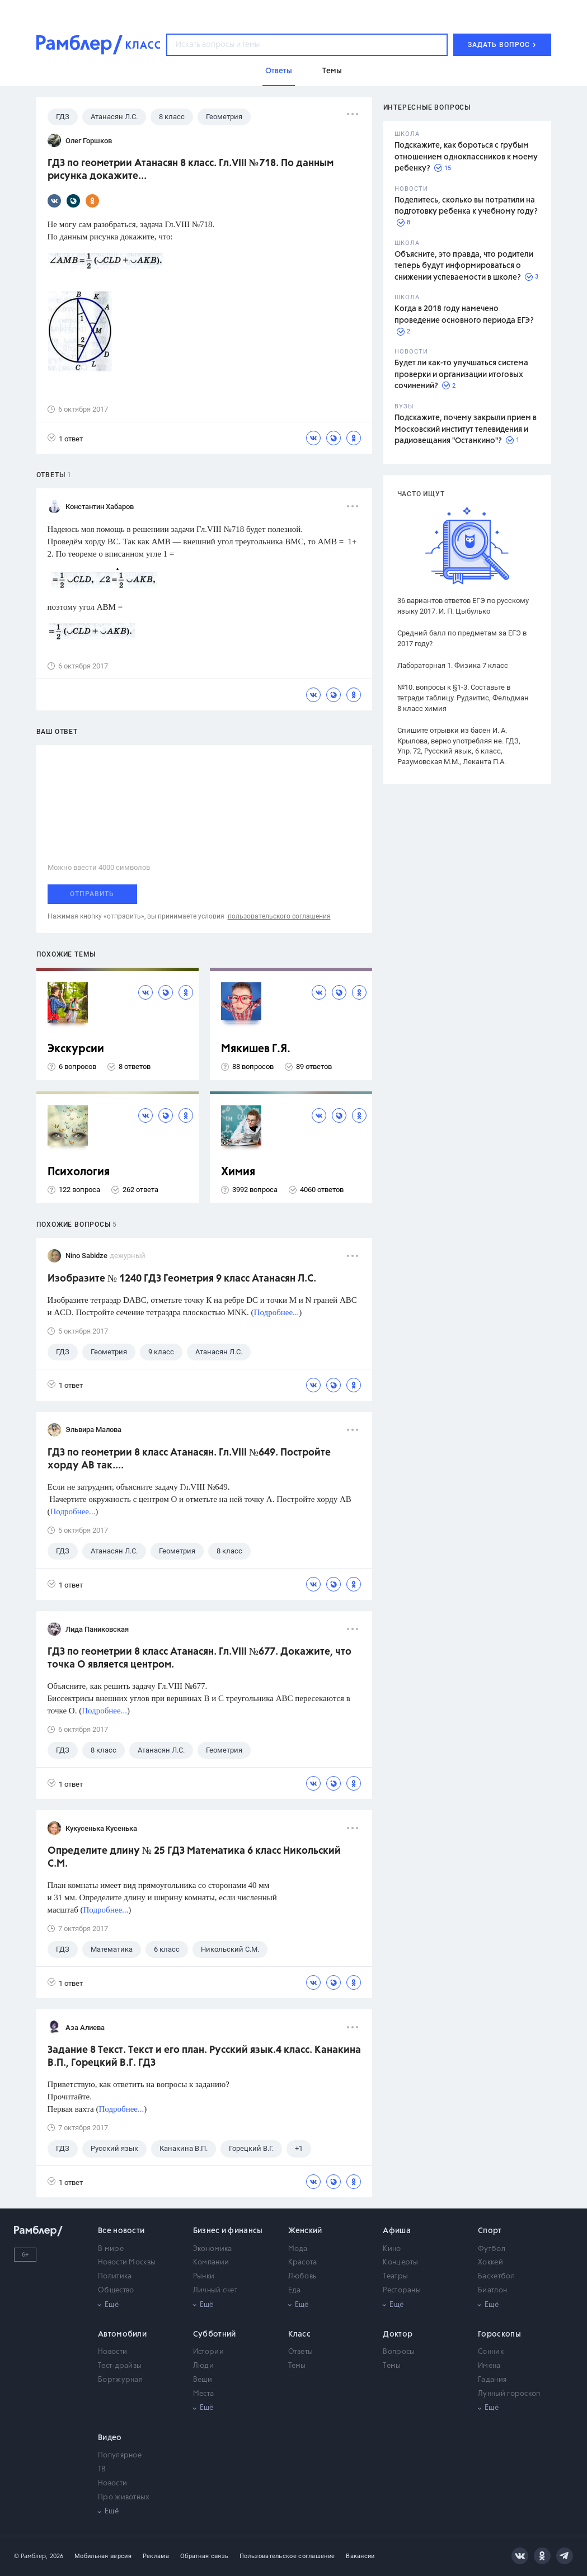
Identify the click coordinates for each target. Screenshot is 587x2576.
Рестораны (402, 2290)
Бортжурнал (120, 2380)
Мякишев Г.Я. (255, 1049)
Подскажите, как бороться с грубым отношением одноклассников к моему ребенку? (466, 157)
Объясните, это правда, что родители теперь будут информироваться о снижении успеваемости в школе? (464, 266)
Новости (112, 2352)
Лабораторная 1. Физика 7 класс (452, 665)
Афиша (397, 2231)
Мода (298, 2249)
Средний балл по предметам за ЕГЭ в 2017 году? (462, 638)
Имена (489, 2366)
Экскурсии (76, 1049)
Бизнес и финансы (228, 2231)
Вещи (202, 2380)
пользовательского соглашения (279, 916)
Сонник (491, 2352)
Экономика (212, 2249)
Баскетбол (496, 2276)
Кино (392, 2249)
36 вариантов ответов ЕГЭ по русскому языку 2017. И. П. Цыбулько (463, 605)
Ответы (300, 2352)
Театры (395, 2276)
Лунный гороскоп (509, 2394)
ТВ (102, 2469)
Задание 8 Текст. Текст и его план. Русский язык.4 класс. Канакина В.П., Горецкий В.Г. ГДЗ (204, 2056)
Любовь (302, 2276)
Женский (305, 2231)
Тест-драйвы (120, 2366)
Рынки (204, 2276)
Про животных (124, 2497)
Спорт (490, 2231)
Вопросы (399, 2352)
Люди (203, 2366)
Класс (299, 2334)
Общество (116, 2290)
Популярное (120, 2455)
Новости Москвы (127, 2262)
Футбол (491, 2249)
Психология (79, 1172)
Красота (302, 2262)
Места (203, 2394)
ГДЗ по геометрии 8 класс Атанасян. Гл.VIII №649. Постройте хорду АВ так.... (189, 1459)
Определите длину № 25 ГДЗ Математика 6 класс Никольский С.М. (194, 1857)
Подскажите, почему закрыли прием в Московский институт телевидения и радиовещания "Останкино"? (466, 429)
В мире (111, 2249)
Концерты (400, 2262)
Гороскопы (499, 2334)
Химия (238, 1172)
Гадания (492, 2380)
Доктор (397, 2334)
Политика (115, 2276)
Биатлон (492, 2290)
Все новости (121, 2231)
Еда (294, 2290)
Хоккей (490, 2262)
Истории (208, 2352)
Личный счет (215, 2290)
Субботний (214, 2334)
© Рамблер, (31, 2556)
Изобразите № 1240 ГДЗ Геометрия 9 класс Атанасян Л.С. (182, 1279)
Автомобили (122, 2334)
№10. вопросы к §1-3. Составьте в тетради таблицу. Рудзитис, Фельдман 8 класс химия (463, 698)
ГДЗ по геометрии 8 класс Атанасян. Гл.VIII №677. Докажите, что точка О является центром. (199, 1658)
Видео (110, 2438)
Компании (211, 2262)
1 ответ (65, 438)
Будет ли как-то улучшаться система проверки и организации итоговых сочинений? (461, 374)
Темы (297, 2366)
